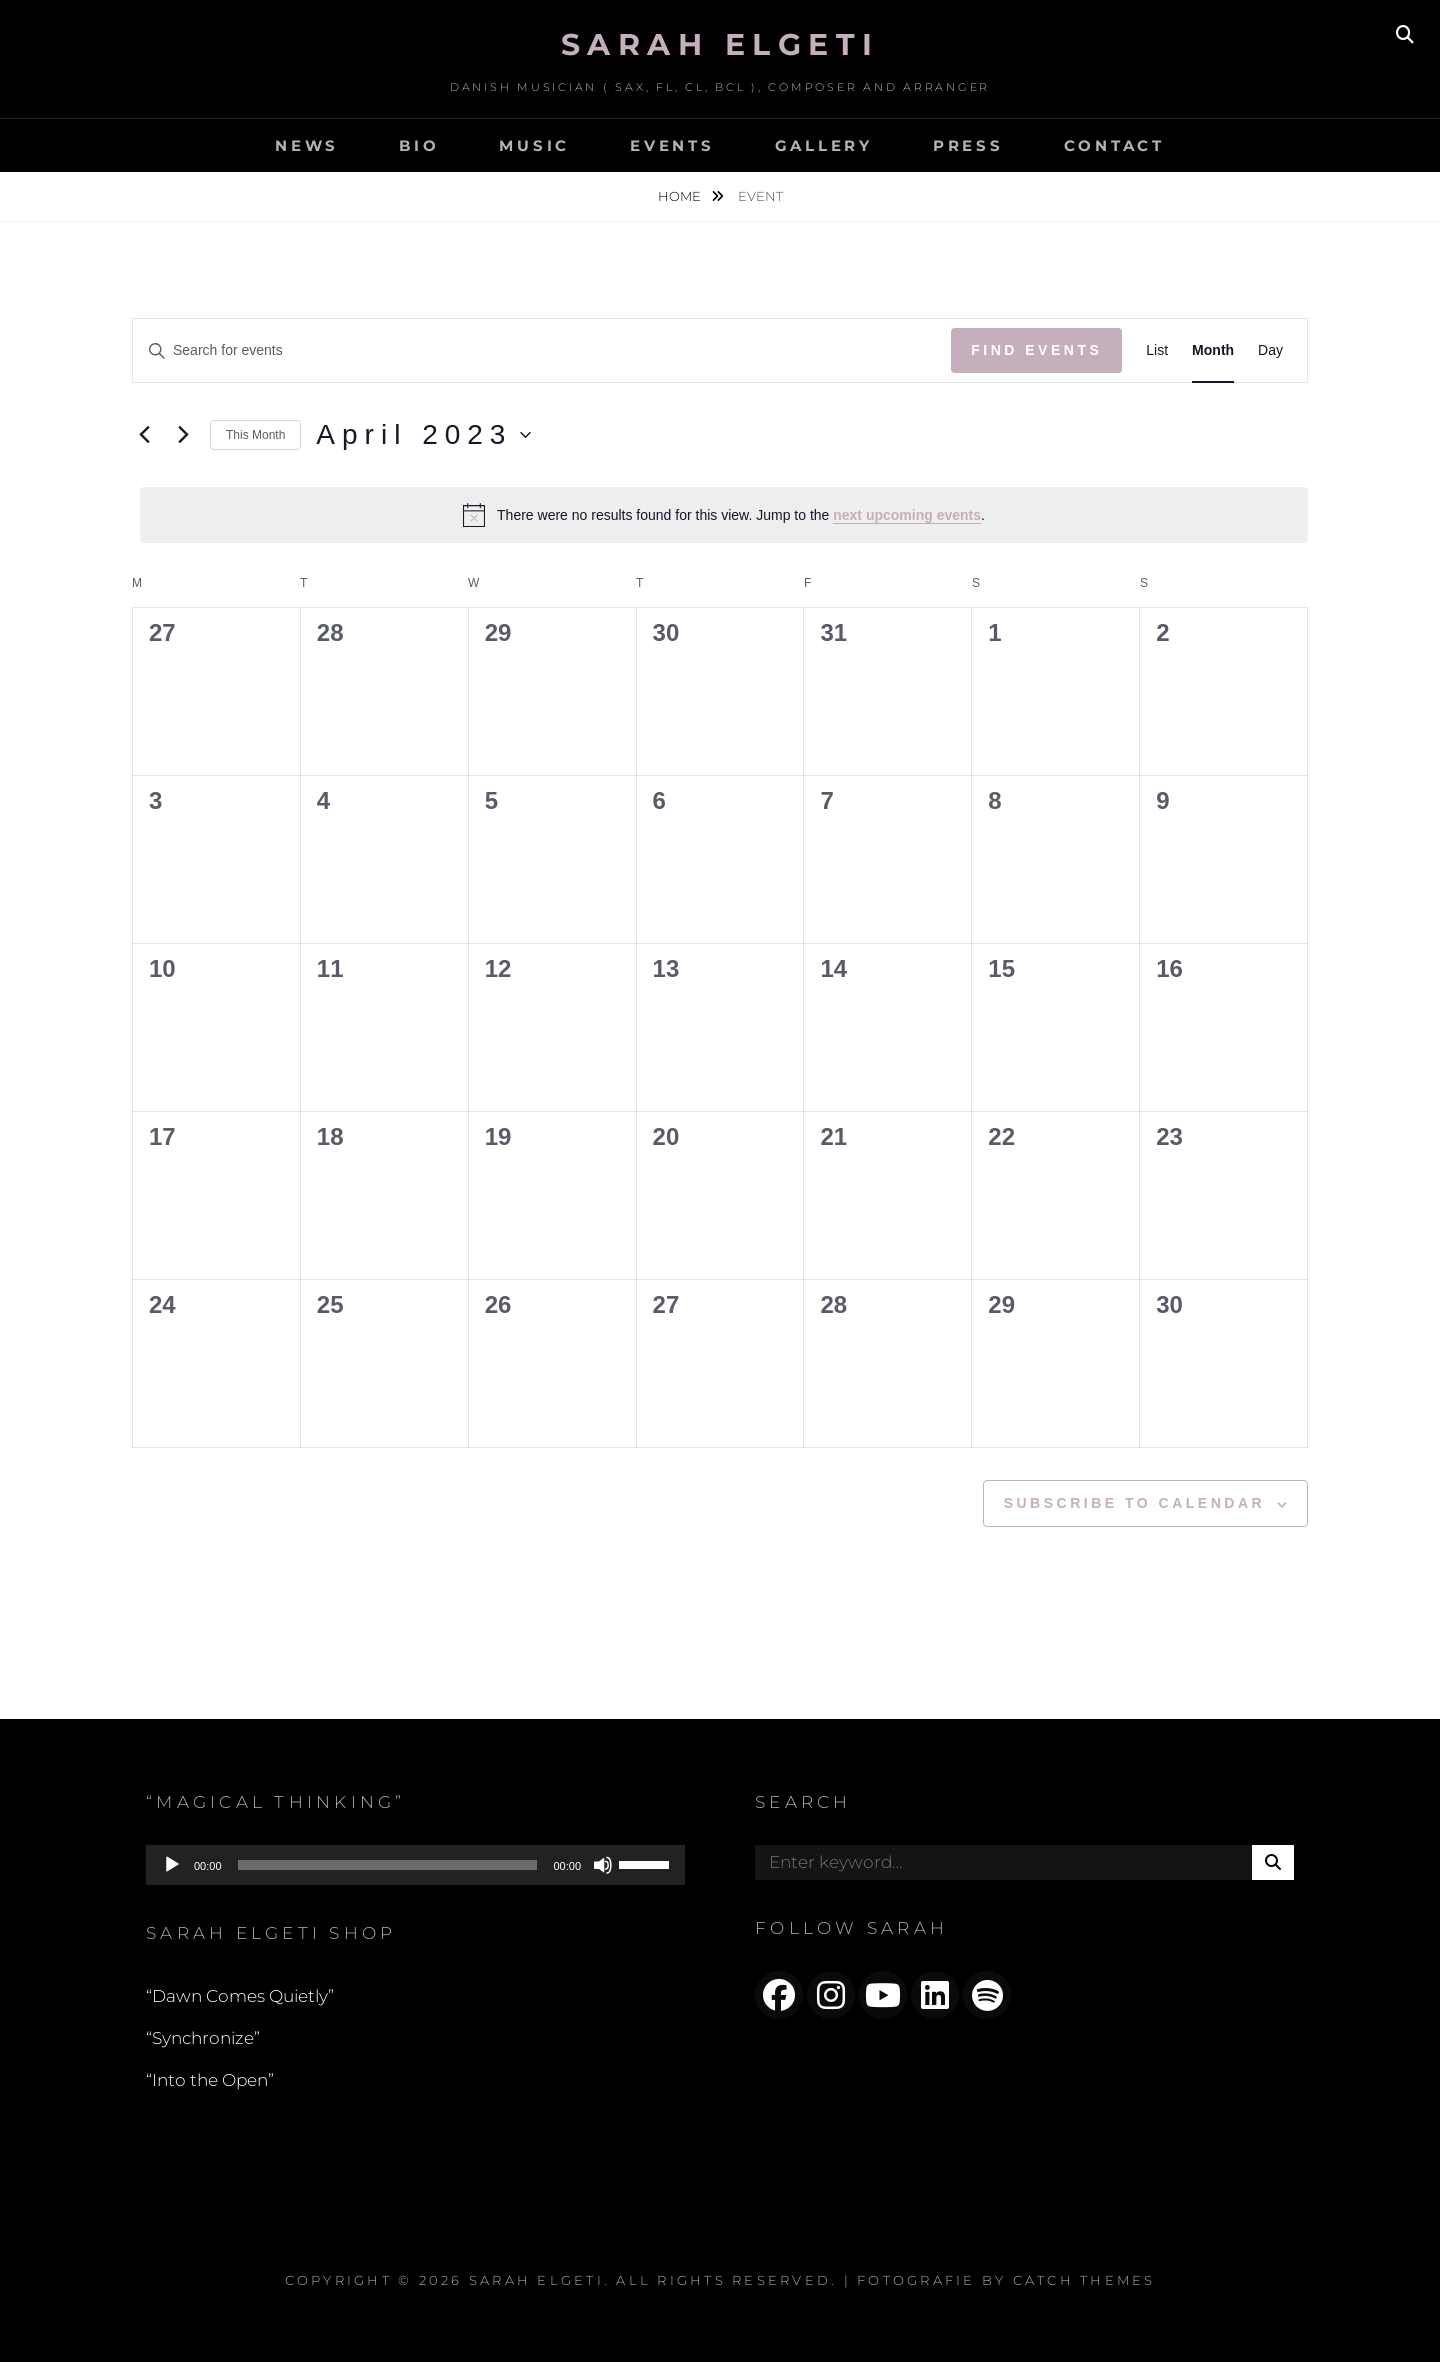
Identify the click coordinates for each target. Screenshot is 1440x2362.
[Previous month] (144, 435)
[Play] (172, 1865)
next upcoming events (907, 515)
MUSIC (534, 145)
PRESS (968, 145)
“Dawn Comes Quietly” (240, 1996)
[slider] (388, 1865)
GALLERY (824, 145)
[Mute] (603, 1865)
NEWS (307, 145)
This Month (255, 435)
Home (681, 196)
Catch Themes (1084, 2280)
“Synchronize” (203, 2038)
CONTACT (1114, 145)
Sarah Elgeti (720, 44)
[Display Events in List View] (1157, 350)
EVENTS (672, 145)
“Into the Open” (210, 2080)
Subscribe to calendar (1134, 1503)
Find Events (1036, 350)
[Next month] (183, 435)
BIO (419, 145)
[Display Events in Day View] (1270, 350)
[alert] (724, 515)
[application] (415, 1865)
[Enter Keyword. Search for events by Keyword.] (542, 350)
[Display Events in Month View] (1213, 350)
